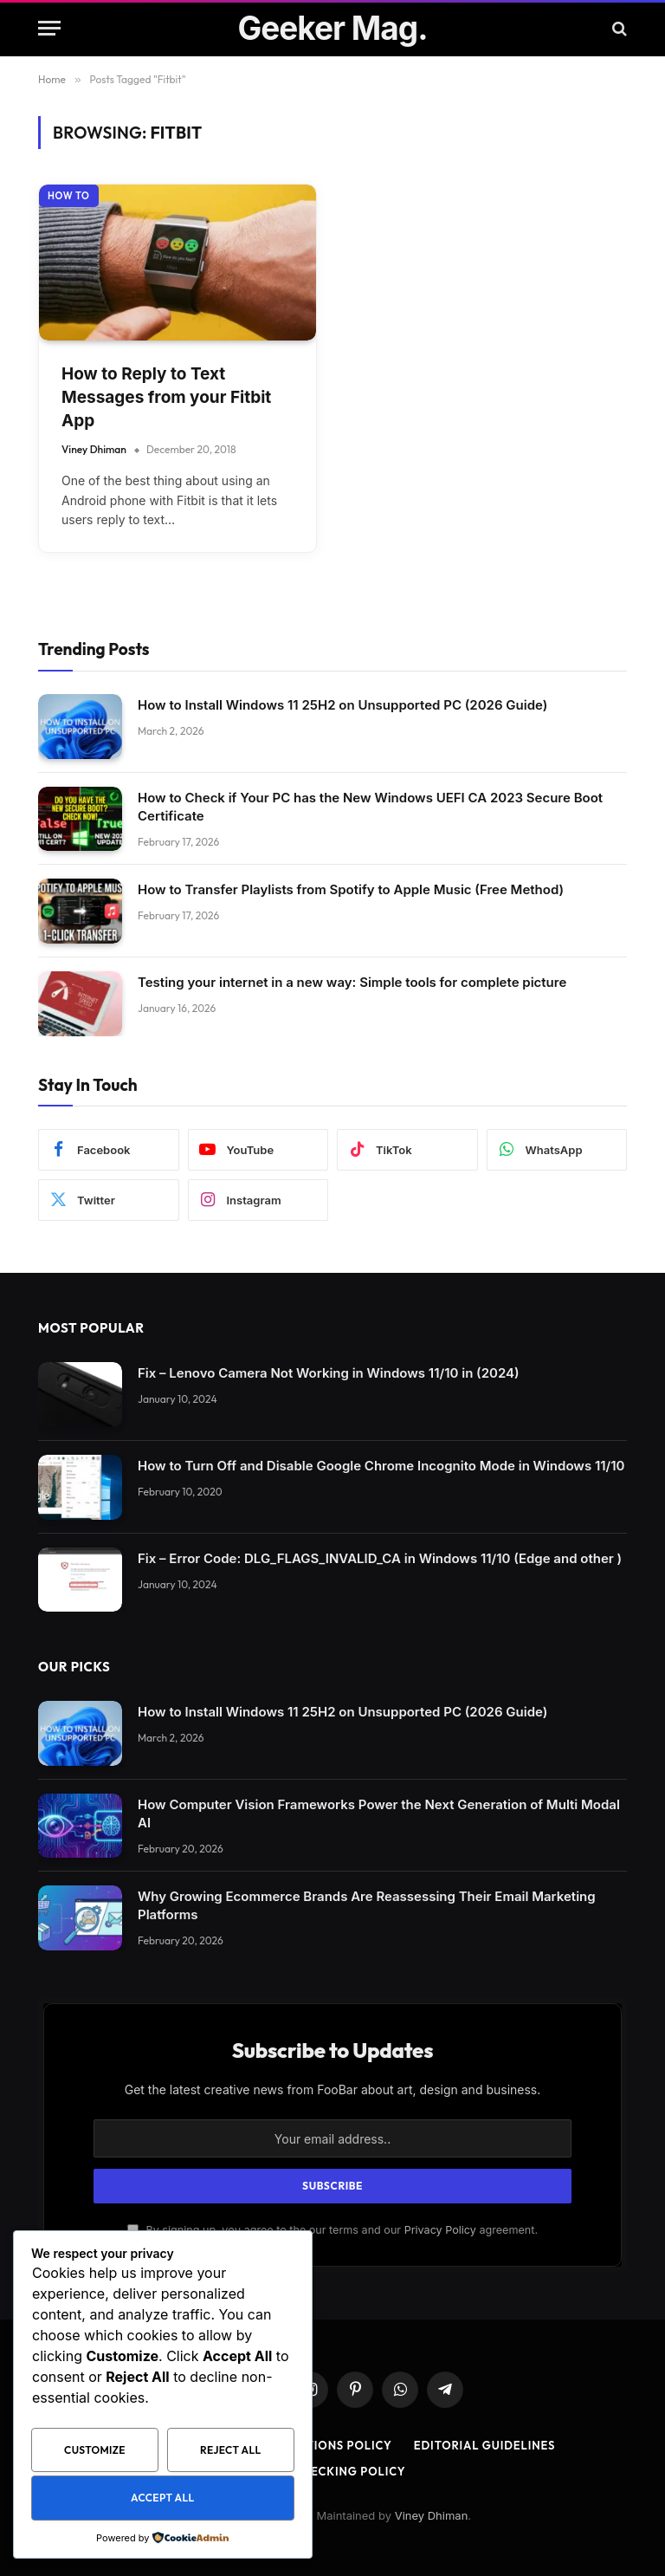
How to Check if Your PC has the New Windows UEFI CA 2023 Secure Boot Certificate (370, 806)
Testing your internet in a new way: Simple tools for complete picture (352, 982)
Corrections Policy (324, 2445)
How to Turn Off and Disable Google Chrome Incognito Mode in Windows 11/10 (381, 1465)
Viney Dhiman (93, 449)
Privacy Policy (440, 2229)
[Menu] (49, 28)
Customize (95, 2449)
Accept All (162, 2497)
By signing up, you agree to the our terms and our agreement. (332, 2229)
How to (69, 196)
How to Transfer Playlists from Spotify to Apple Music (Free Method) (351, 889)
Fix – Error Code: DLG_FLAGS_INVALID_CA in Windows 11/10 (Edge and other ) (380, 1558)
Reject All (230, 2449)
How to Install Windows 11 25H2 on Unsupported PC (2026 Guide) (342, 705)
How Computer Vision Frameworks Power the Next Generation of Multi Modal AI (379, 1813)
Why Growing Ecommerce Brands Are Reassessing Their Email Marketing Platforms (367, 1905)
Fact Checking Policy (333, 2471)
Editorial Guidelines (485, 2445)
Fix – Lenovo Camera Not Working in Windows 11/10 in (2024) (329, 1373)
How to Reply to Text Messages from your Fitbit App (166, 397)
